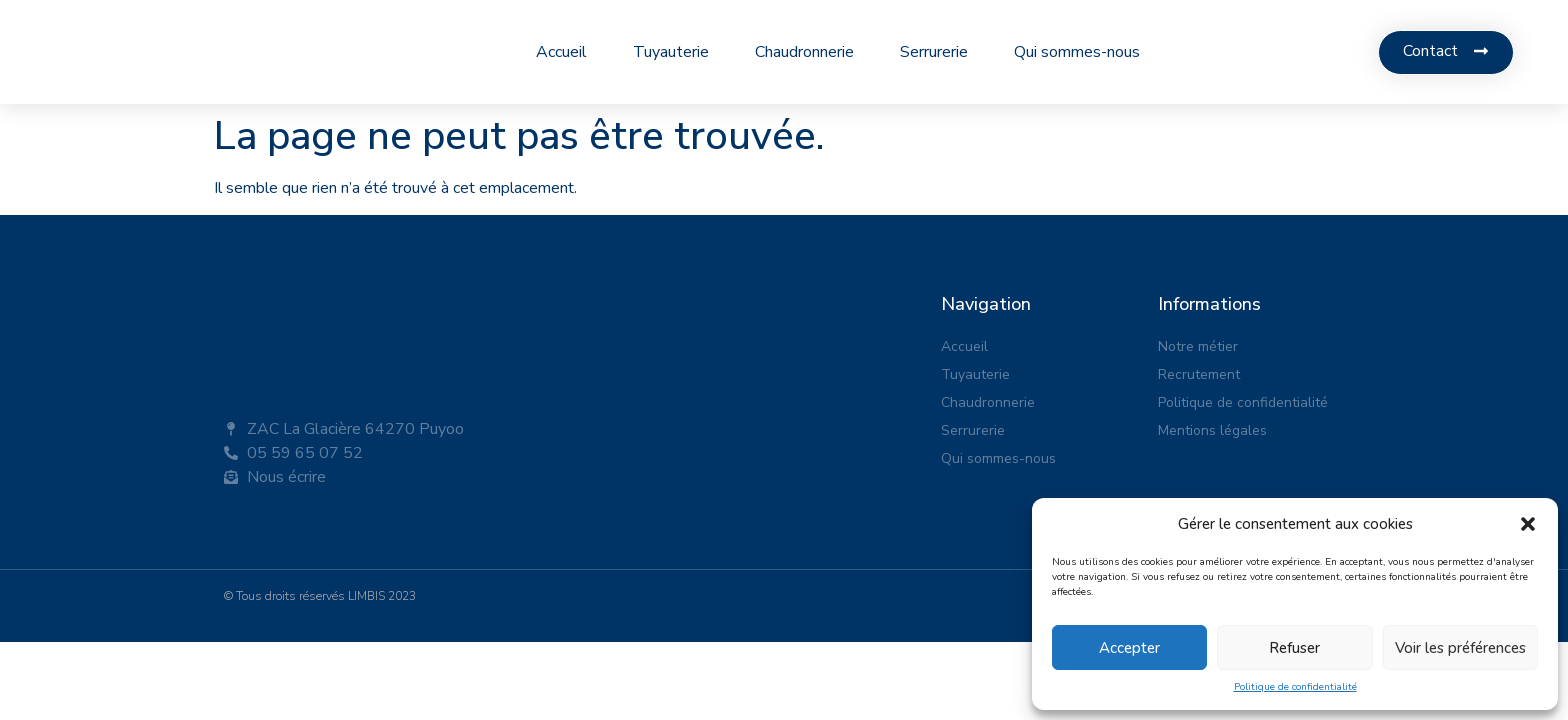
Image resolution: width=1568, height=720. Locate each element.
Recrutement (1199, 374)
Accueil (561, 52)
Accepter (1129, 648)
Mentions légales (1212, 430)
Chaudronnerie (804, 52)
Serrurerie (934, 52)
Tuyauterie (671, 52)
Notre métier (1198, 346)
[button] (1528, 524)
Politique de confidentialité (1295, 687)
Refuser (1294, 648)
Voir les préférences (1460, 648)
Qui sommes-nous (1077, 52)
